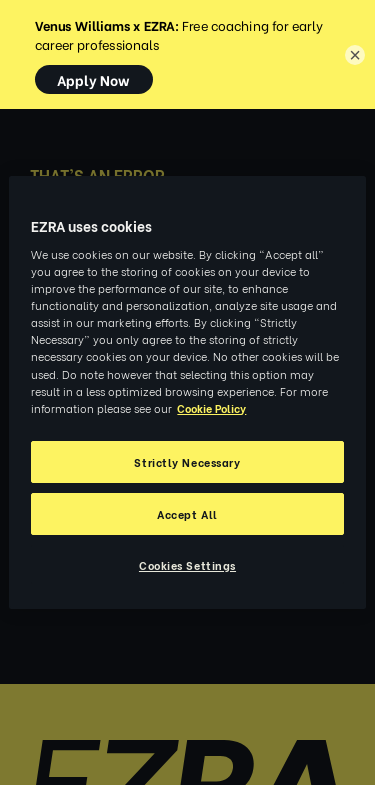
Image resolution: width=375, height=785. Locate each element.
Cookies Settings (187, 564)
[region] (187, 393)
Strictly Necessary (187, 461)
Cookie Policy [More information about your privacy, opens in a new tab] (211, 407)
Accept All (187, 513)
